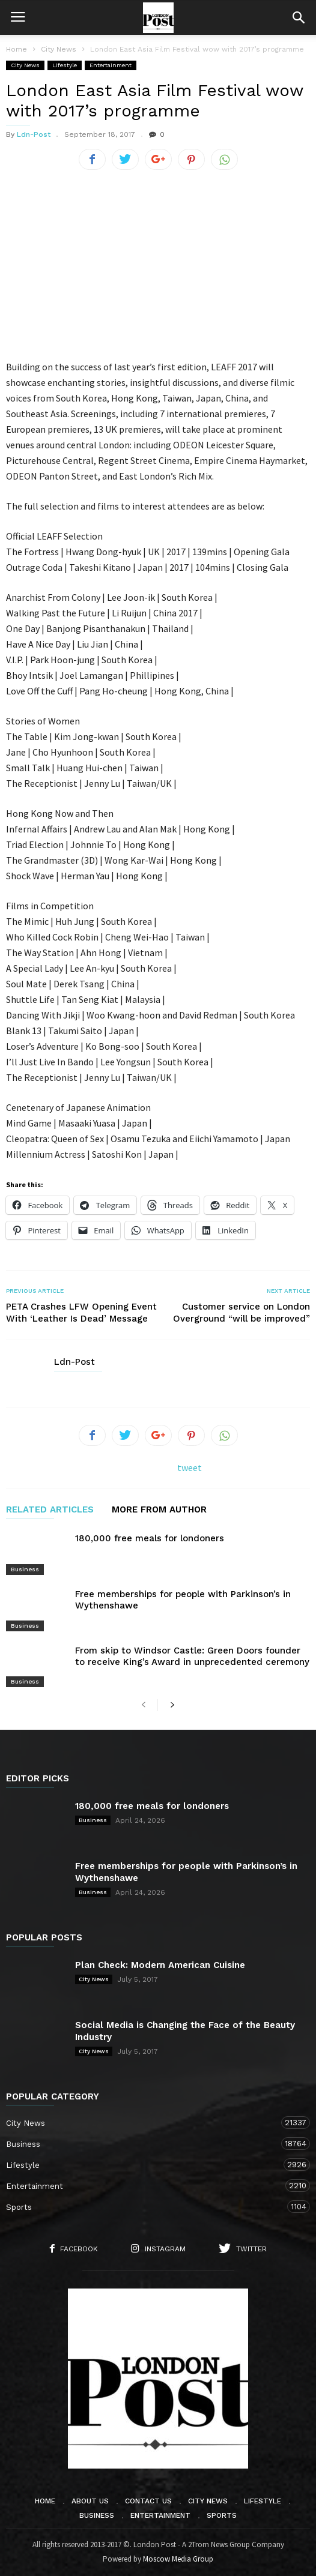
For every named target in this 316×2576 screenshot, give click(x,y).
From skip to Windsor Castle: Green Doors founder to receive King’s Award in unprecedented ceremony (192, 1656)
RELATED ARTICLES (50, 1510)
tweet (189, 1467)
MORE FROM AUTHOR (159, 1510)
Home (16, 49)
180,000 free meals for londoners (149, 1538)
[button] (298, 17)
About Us (90, 2501)
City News (25, 65)
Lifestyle (64, 65)
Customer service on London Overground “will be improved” (241, 1312)
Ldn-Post (33, 134)
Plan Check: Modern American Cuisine (160, 1965)
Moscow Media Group (178, 2559)
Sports (146, 2206)
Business (25, 1569)
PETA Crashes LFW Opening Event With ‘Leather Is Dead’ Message (81, 1312)
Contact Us (148, 2501)
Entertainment (111, 65)
